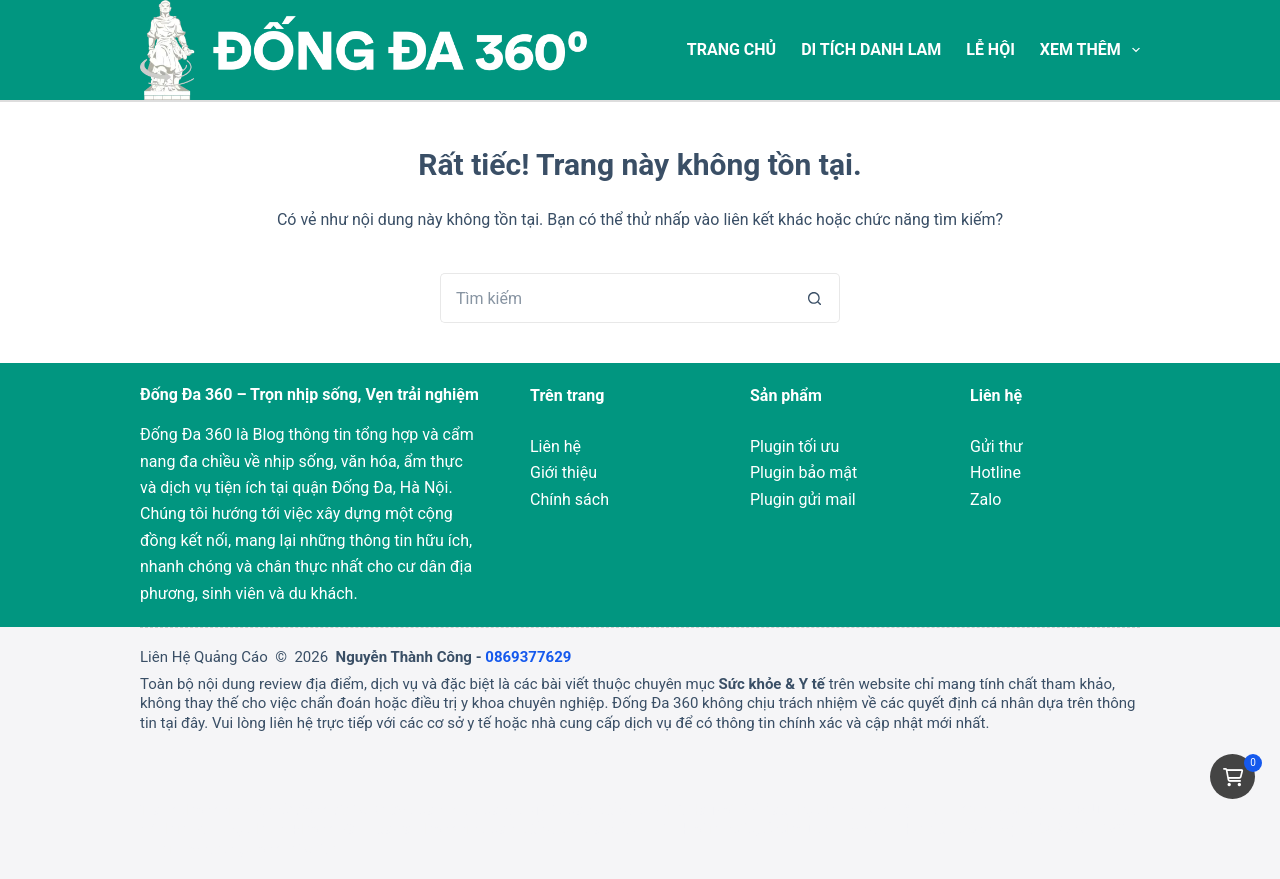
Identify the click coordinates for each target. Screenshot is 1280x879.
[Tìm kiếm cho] (615, 298)
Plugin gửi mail (803, 499)
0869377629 (528, 657)
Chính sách (569, 499)
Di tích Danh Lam (871, 49)
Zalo (985, 499)
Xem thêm (1090, 50)
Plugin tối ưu (794, 446)
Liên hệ (555, 446)
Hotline (995, 472)
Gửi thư (996, 446)
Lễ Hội (990, 49)
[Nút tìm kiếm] (815, 298)
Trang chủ (731, 49)
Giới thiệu (563, 472)
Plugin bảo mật (803, 472)
